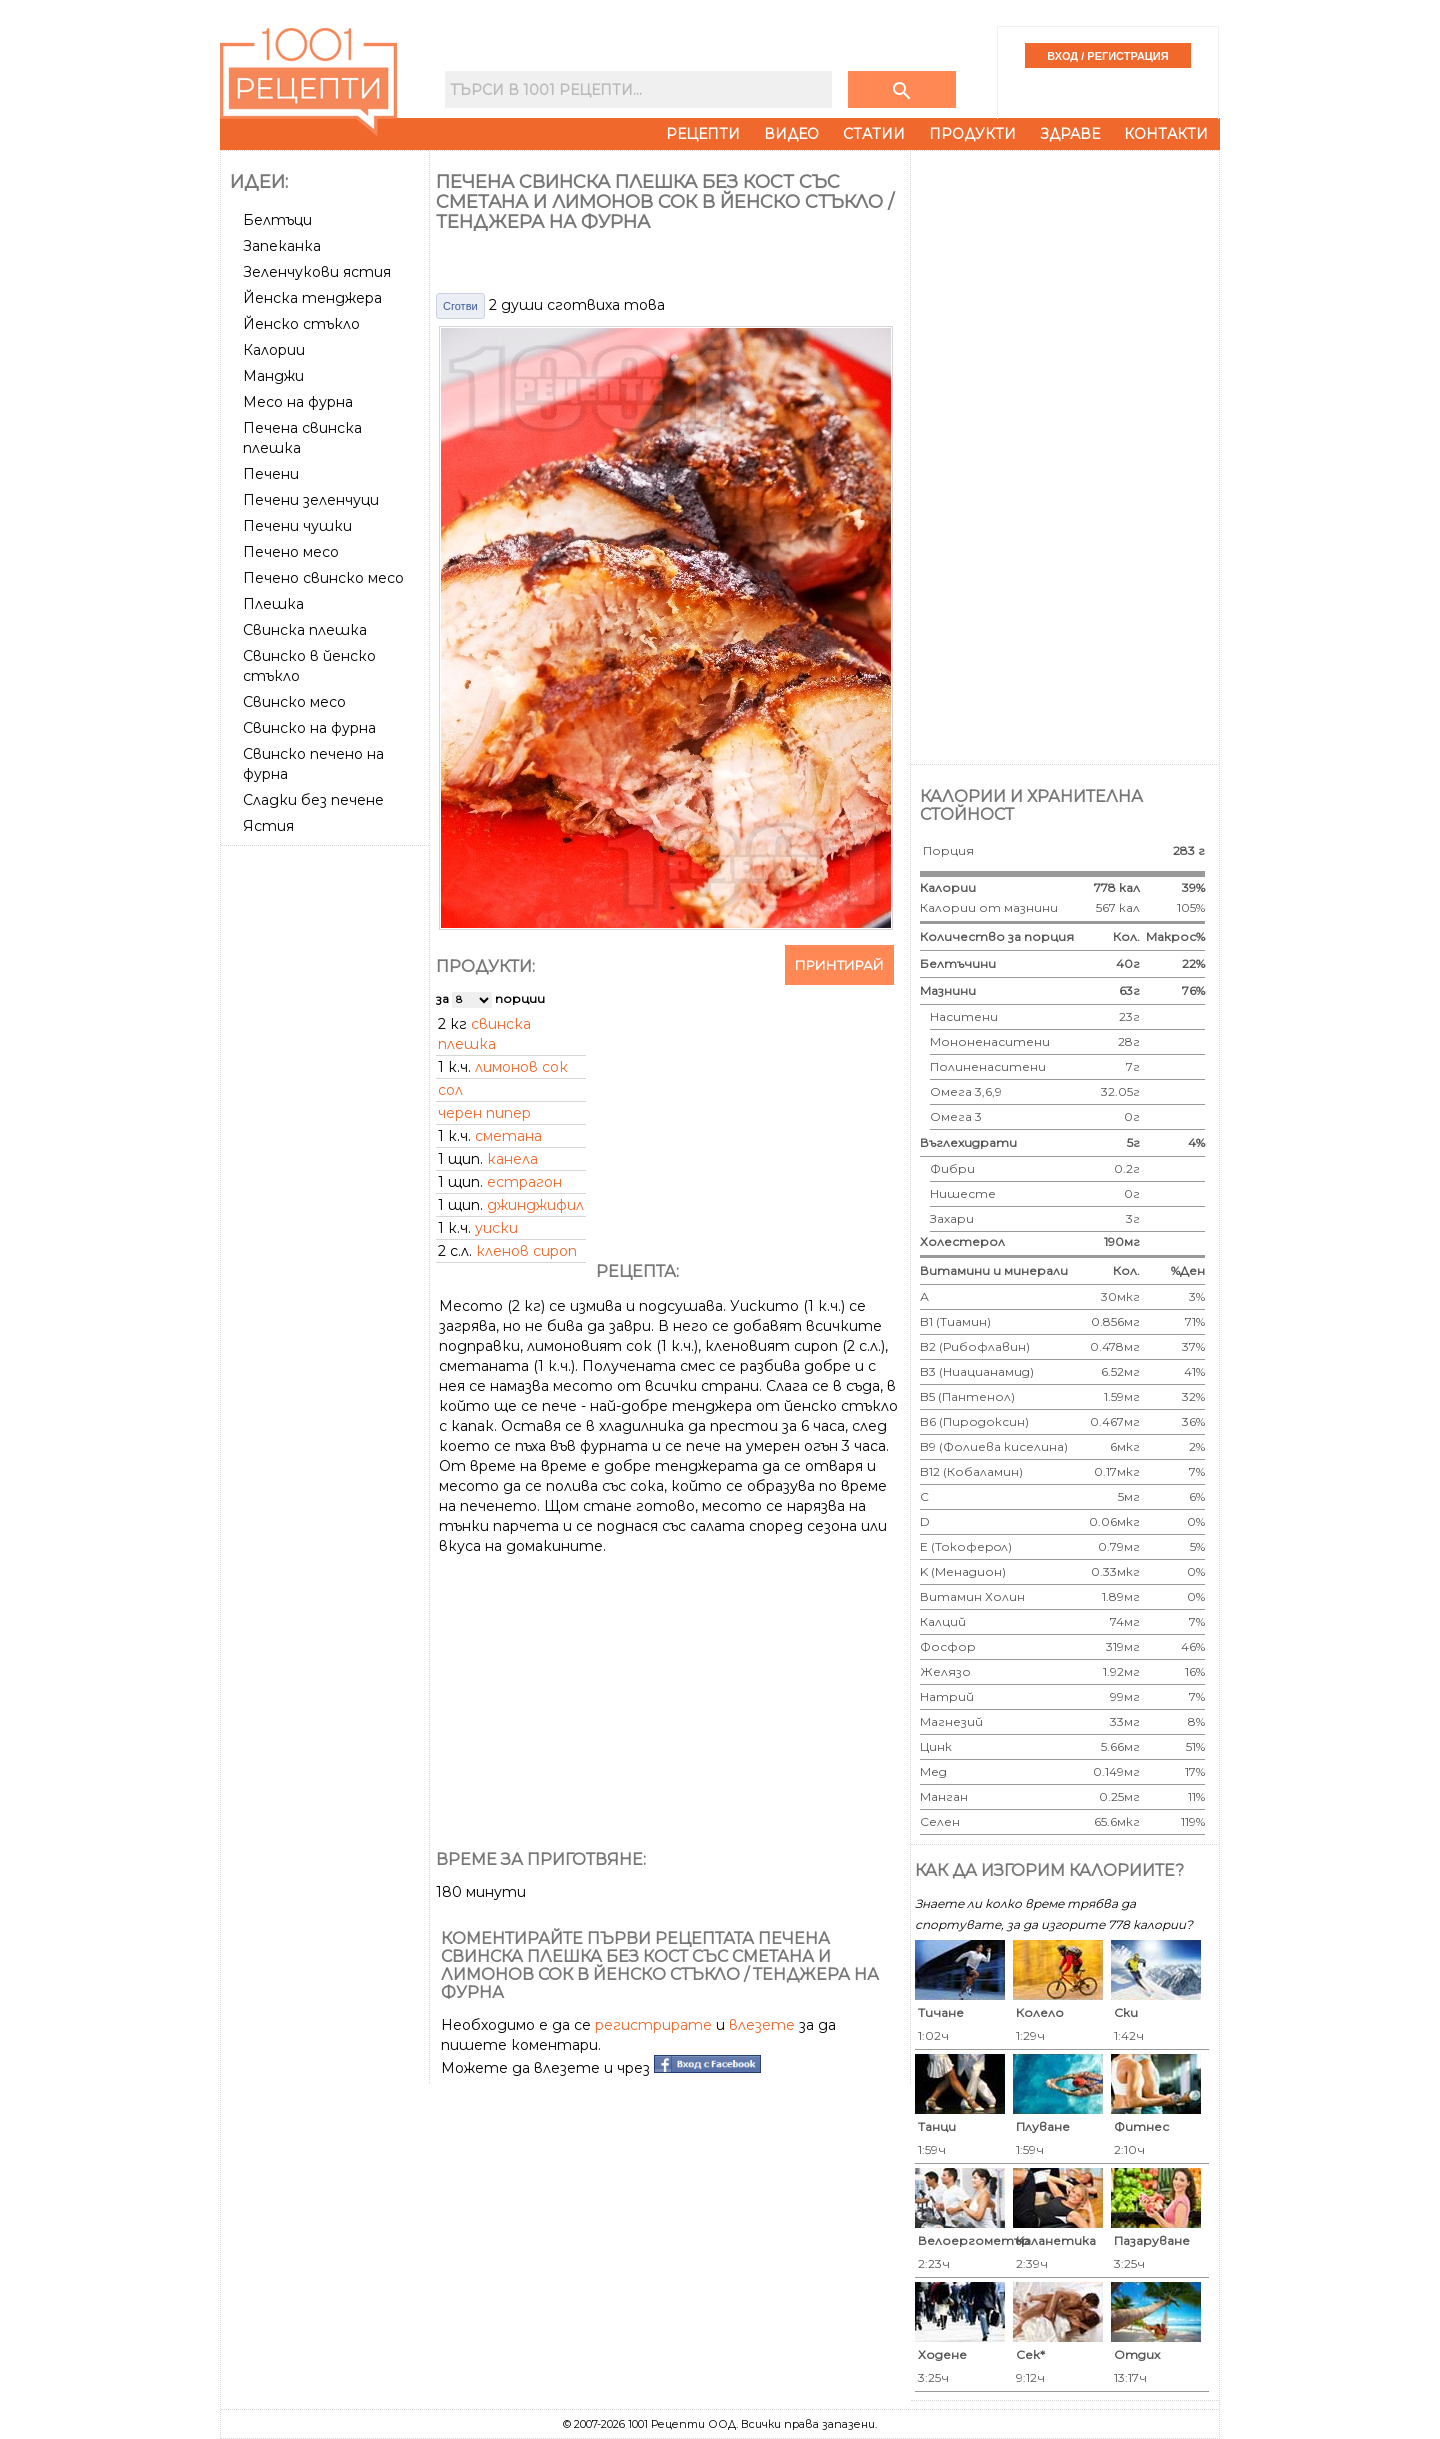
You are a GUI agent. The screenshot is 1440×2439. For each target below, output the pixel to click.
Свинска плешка (305, 630)
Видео (791, 134)
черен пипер (484, 1113)
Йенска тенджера (312, 298)
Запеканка (282, 246)
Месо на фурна (298, 402)
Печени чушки (297, 526)
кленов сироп (526, 1251)
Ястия (268, 826)
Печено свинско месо (323, 578)
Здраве (1070, 134)
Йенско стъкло (301, 324)
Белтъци (277, 220)
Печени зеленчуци (311, 500)
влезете (762, 2025)
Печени (271, 474)
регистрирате (653, 2025)
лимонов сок (521, 1067)
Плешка (273, 604)
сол (450, 1090)
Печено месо (291, 552)
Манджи (273, 376)
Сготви (460, 306)
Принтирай (839, 965)
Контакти (1166, 134)
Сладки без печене (313, 800)
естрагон (524, 1182)
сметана (508, 1136)
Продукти (972, 134)
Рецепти (703, 134)
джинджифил (535, 1205)
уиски (496, 1228)
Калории (274, 350)
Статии (874, 134)
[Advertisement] (327, 1153)
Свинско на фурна (309, 728)
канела (512, 1159)
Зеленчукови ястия (317, 272)
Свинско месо (294, 702)
